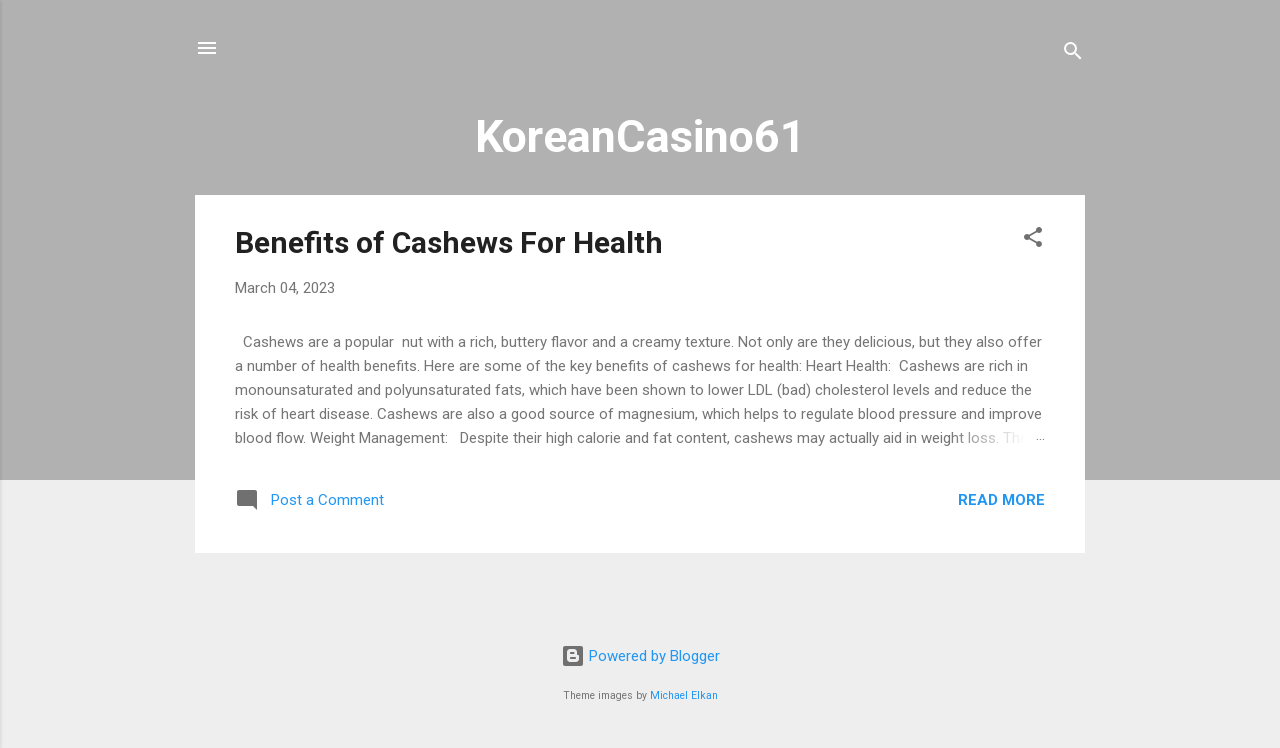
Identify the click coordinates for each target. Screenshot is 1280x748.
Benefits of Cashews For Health (449, 242)
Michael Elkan (684, 695)
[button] (1033, 240)
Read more (1001, 500)
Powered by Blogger (640, 656)
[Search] (1073, 54)
